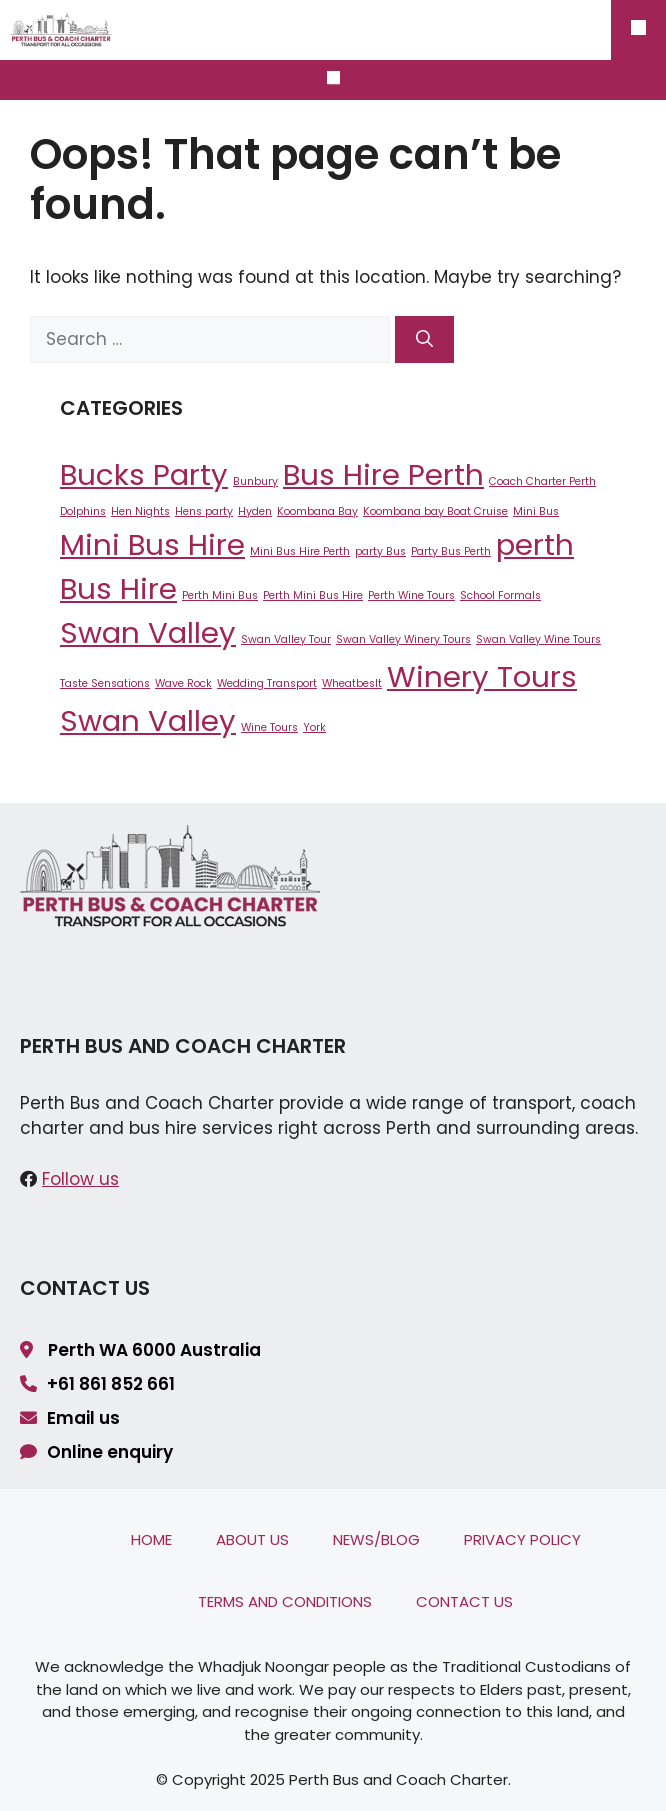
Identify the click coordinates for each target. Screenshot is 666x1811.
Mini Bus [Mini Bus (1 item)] (536, 511)
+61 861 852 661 (111, 1384)
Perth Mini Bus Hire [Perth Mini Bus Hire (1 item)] (313, 595)
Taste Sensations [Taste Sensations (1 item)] (105, 683)
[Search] (424, 340)
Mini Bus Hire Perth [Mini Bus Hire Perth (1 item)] (300, 551)
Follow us (80, 1179)
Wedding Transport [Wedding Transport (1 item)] (267, 683)
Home (151, 1539)
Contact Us (464, 1601)
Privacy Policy (522, 1539)
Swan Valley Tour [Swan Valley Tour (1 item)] (286, 639)
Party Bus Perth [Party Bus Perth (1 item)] (451, 551)
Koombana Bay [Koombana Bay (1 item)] (317, 511)
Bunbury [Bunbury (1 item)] (255, 481)
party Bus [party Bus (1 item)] (380, 551)
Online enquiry (110, 1452)
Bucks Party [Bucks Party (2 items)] (144, 474)
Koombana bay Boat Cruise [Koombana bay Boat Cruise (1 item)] (435, 511)
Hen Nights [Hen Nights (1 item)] (140, 511)
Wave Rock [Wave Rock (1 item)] (183, 683)
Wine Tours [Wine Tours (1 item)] (269, 727)
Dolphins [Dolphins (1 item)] (83, 511)
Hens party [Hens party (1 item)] (204, 511)
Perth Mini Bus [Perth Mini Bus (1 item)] (220, 595)
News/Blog (376, 1539)
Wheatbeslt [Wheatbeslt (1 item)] (352, 683)
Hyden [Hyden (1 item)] (255, 511)
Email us (83, 1418)
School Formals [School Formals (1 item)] (500, 595)
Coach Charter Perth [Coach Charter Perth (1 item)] (542, 481)
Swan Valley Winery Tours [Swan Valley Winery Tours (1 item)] (403, 639)
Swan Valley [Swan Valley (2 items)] (148, 632)
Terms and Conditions (285, 1601)
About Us (252, 1539)
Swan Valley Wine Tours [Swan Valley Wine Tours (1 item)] (538, 639)
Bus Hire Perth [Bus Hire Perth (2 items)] (383, 474)
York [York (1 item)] (314, 727)
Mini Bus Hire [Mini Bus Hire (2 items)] (152, 544)
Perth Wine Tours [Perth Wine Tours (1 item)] (411, 595)
